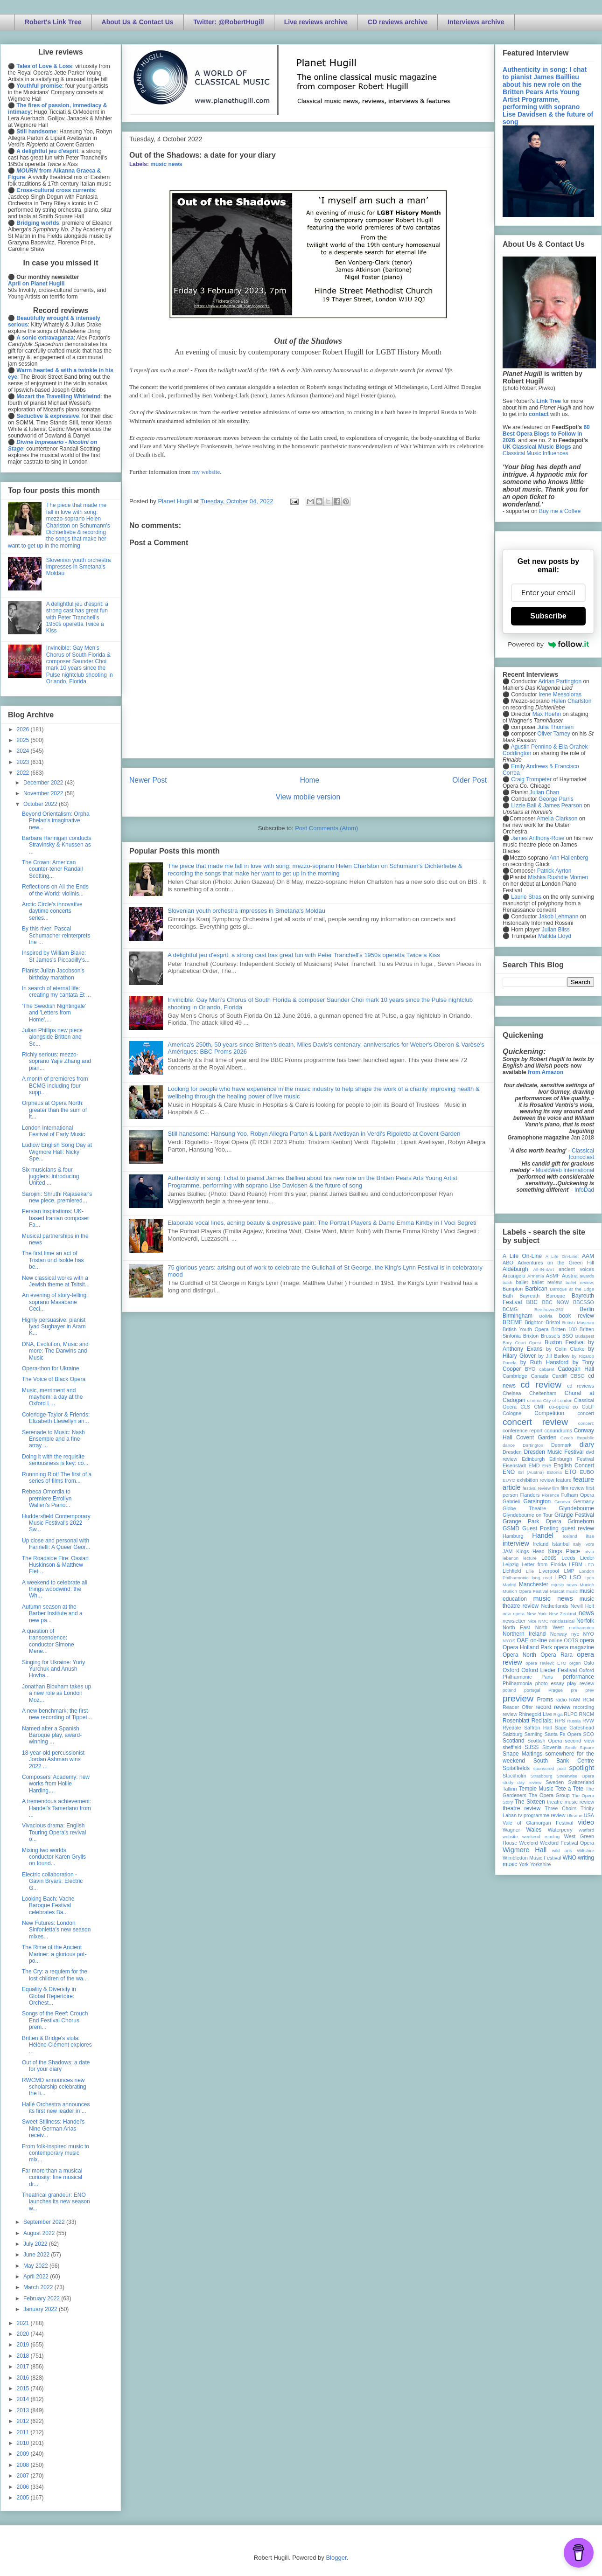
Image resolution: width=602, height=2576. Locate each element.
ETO (570, 1472)
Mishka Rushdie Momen (558, 877)
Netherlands (554, 1606)
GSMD (511, 1528)
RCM (588, 1699)
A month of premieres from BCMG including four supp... (55, 1086)
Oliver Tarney (553, 733)
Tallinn (510, 1788)
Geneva (562, 1501)
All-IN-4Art (543, 1269)
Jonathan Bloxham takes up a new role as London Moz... (56, 1693)
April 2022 (36, 2276)
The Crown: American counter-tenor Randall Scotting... (52, 869)
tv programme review (541, 1815)
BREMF (512, 1322)
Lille (530, 1571)
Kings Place (564, 1551)
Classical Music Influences (535, 453)
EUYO (509, 1480)
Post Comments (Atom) (326, 828)
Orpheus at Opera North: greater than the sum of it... (54, 1110)
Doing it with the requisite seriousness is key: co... (55, 1459)
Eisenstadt (514, 1465)
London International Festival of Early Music (53, 1131)
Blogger (336, 2557)
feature (564, 1480)
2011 (24, 2432)
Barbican (536, 1288)
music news (166, 164)
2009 (24, 2454)
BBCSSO (583, 1302)
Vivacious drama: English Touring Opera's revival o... (54, 1832)
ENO (509, 1472)
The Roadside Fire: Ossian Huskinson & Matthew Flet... (55, 1565)
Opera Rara (556, 1655)
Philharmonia (517, 1683)
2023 (24, 762)
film (555, 1488)
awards (587, 1275)
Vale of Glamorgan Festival (538, 1823)
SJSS (532, 1747)
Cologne (512, 1413)
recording (583, 1707)
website (510, 1836)
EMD (534, 1465)
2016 (24, 2378)
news (586, 1613)
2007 (24, 2475)
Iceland (570, 1536)
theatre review (521, 1808)
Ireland (540, 1544)
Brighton (534, 1322)
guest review (577, 1528)
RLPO (570, 1714)
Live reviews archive (316, 22)
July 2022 (36, 2244)
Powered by (548, 644)
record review (552, 1707)
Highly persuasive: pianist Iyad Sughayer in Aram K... (53, 1327)
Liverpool (549, 1571)
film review (572, 1488)
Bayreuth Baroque (542, 1295)
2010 (24, 2443)
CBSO (577, 1376)
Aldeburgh (515, 1269)
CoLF (588, 1407)
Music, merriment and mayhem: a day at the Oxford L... (52, 1397)
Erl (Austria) (531, 1472)
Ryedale (512, 1727)
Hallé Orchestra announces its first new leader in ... (56, 2107)
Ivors (589, 1544)
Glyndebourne (576, 1508)
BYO (530, 1369)
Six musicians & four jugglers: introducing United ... (50, 1176)
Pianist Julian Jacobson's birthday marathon (53, 973)
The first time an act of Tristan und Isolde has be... (53, 1260)
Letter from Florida (544, 1564)
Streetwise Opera (575, 1775)
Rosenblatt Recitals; (528, 1720)
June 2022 (37, 2254)
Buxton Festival (565, 1342)
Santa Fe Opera (563, 1734)
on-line (538, 1640)
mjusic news (564, 1584)
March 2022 (39, 2287)
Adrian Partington (559, 681)
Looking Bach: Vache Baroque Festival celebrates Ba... (48, 1906)
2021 (24, 2323)
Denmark (561, 1445)
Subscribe (548, 616)
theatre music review (570, 1802)
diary (587, 1444)
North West (549, 1627)
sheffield (512, 1747)
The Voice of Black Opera (53, 1379)
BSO (567, 1336)
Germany (584, 1501)
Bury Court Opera (522, 1342)
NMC (543, 1621)
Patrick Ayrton (554, 871)
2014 (24, 2399)
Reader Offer (518, 1707)
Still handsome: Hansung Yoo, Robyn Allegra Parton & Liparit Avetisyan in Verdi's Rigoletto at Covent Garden (314, 1133)
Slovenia (551, 1747)
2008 (24, 2465)
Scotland (514, 1740)
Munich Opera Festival (525, 1591)
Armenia (535, 1275)
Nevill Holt (582, 1606)
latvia (589, 1551)
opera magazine (574, 1647)
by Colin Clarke (565, 1349)
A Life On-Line (522, 1256)
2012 (24, 2421)
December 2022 (44, 782)
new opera (514, 1613)
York (524, 1864)
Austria (570, 1275)
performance (578, 1676)
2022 (24, 773)
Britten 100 (564, 1329)
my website (206, 471)
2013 (24, 2410)
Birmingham (517, 1315)
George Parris (556, 799)
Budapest (584, 1336)
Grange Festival (574, 1515)
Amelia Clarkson (557, 818)
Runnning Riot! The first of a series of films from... (56, 1477)
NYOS (509, 1640)
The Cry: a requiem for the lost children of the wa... (55, 1974)
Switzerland (581, 1782)
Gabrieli (511, 1501)
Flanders (530, 1495)
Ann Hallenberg (568, 857)
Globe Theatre (524, 1508)
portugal (532, 1690)
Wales (533, 1829)
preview (518, 1698)
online (555, 1640)
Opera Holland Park (527, 1647)
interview (516, 1543)
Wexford (528, 1843)
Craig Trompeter (531, 779)
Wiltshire (585, 1850)
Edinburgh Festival (571, 1459)
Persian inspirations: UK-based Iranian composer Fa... (55, 1218)
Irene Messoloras (560, 694)
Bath (508, 1295)
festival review (537, 1488)
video (586, 1822)
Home (310, 780)
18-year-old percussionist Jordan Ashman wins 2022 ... (53, 1760)
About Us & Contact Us (138, 22)
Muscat (557, 1591)
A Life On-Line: (562, 1256)
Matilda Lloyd (554, 936)
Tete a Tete (569, 1788)
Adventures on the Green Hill (556, 1262)
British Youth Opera (525, 1329)
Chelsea (512, 1393)
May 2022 (36, 2266)
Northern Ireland (524, 1634)
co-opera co (563, 1407)
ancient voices (576, 1269)
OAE (522, 1640)
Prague (555, 1690)
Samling (534, 1734)
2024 (24, 751)
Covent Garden (536, 1437)
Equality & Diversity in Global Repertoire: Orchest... (49, 1996)
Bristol (553, 1322)
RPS (560, 1720)
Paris (547, 1677)
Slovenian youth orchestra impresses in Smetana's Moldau (246, 910)
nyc (575, 1634)
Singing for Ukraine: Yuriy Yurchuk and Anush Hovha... (53, 1669)
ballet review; (580, 1282)
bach (507, 1282)
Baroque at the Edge (572, 1288)
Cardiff (559, 1376)
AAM (588, 1256)
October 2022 (41, 804)
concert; (586, 1423)
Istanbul (560, 1544)
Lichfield (512, 1571)
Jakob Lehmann (558, 916)
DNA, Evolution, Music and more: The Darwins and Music (55, 1351)
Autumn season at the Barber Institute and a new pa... (52, 1614)
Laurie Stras (525, 897)
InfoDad (584, 1190)
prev (589, 1690)
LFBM (575, 1564)
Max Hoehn (546, 714)
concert (586, 1413)
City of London (558, 1400)
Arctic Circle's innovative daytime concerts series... (52, 911)
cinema (534, 1400)
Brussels (550, 1336)
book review (576, 1315)
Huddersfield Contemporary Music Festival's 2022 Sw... (56, 1523)
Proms (545, 1699)
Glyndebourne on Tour (528, 1515)
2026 (24, 729)
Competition (549, 1413)
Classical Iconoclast (581, 1153)
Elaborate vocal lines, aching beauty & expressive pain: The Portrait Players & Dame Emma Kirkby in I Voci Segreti (322, 1222)
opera (587, 1640)
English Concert (573, 1465)
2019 (24, 2344)
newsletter (514, 1621)
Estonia (554, 1472)
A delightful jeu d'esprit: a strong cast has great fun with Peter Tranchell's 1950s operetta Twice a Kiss (304, 954)
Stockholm (514, 1775)
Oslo (589, 1663)
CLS (525, 1407)
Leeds (549, 1558)
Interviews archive (476, 22)
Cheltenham (542, 1393)
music (572, 1591)
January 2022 (41, 2309)
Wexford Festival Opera (567, 1843)
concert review (535, 1422)
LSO (575, 1577)
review (510, 1714)
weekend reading (541, 1836)
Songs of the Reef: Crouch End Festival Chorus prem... (55, 2020)
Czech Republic (577, 1437)
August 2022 (39, 2233)
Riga (558, 1714)
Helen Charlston (571, 701)
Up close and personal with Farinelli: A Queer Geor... (56, 1543)
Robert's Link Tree (53, 22)
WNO (569, 1857)
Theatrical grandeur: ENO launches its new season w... (56, 2202)
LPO (561, 1577)
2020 (24, 2334)
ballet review (547, 1282)
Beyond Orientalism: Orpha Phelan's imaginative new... (56, 821)
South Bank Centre (563, 1760)
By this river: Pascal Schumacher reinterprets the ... (56, 935)
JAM (508, 1551)
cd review (540, 1384)
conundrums (558, 1430)
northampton (581, 1627)
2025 (24, 740)
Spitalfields (516, 1768)
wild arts (562, 1850)
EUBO (587, 1472)
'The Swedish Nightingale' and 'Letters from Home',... (54, 1013)
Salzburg (513, 1734)
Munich (587, 1584)
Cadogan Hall (576, 1369)
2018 (24, 2356)
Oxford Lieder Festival (549, 1670)
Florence (550, 1495)
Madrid (509, 1584)
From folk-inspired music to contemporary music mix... (55, 2153)
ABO (508, 1262)
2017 (24, 2366)
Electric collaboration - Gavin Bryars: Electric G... (52, 1881)
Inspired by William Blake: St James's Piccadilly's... (56, 956)
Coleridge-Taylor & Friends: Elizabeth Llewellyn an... (56, 1417)
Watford (586, 1830)
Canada (539, 1376)
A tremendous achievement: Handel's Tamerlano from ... (56, 1808)
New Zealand (562, 1613)
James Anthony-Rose (537, 838)
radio (561, 1699)
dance (509, 1445)
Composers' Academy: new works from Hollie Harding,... (56, 1784)
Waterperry (560, 1830)
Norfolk (585, 1621)
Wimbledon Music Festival (532, 1858)
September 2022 (44, 2222)
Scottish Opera (544, 1740)
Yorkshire (540, 1864)
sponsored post (549, 1768)
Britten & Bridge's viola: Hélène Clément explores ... (57, 2045)
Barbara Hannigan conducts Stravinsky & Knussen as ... (56, 845)
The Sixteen (530, 1801)
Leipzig (510, 1564)
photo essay (549, 1683)
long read (542, 1577)
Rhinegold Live (535, 1714)
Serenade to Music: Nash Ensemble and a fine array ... (53, 1439)
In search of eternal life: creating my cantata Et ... (56, 991)
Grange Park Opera (532, 1521)
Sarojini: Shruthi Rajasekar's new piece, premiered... (57, 1197)
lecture (530, 1558)
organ (575, 1663)
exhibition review (535, 1480)
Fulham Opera (578, 1495)
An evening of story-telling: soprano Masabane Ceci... (55, 1302)
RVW (588, 1720)
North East (516, 1627)
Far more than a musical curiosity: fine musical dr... (52, 2177)
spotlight (581, 1767)
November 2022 (44, 793)
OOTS (571, 1640)
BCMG (510, 1309)
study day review (522, 1782)
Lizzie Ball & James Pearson (546, 805)
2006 (24, 2487)
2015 (24, 2388)
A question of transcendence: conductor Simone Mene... (48, 1641)
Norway (558, 1634)
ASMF (553, 1275)
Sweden (555, 1782)
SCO (588, 1734)
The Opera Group (549, 1795)
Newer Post (148, 780)
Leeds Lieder (577, 1558)
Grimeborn (580, 1521)
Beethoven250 (548, 1309)
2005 (24, 2497)
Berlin (587, 1309)
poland (509, 1690)
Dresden (512, 1452)
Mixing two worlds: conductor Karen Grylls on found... (54, 1857)
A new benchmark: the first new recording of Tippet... (57, 1714)
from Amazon (545, 1072)
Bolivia (546, 1316)
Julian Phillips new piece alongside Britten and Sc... (52, 1037)
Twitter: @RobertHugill (229, 22)
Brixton (531, 1336)
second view (579, 1740)
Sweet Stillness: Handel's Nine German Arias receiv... (53, 2128)
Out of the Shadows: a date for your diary (56, 2065)
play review (580, 1683)
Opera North (519, 1655)
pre (574, 1690)
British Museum (578, 1322)
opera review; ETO (545, 1663)
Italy (577, 1544)
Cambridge (515, 1376)
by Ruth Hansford (544, 1362)
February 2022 (42, 2298)
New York (537, 1613)
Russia (574, 1720)
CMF (539, 1407)
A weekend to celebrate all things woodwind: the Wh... (54, 1589)
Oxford (511, 1670)
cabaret (546, 1369)
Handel (542, 1535)
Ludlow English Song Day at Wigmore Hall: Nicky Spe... (57, 1152)
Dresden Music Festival (554, 1452)
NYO (588, 1634)
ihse (590, 1536)
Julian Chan (544, 792)
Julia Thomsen (555, 727)
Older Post (469, 780)
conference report (523, 1430)
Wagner (511, 1830)
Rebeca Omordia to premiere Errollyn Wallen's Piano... (46, 1498)
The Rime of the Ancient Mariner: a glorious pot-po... (54, 1954)
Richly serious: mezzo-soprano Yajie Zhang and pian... (56, 1061)
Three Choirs (560, 1808)
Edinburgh (533, 1459)
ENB (547, 1465)
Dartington (533, 1445)
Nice (531, 1621)
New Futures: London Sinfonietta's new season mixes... (56, 1930)
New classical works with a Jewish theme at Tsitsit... (56, 1281)
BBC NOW (555, 1302)
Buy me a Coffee (560, 511)
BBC (532, 1302)
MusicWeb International (565, 1170)
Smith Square (579, 1747)
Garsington (537, 1501)
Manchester (533, 1584)
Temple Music (535, 1788)
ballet (522, 1282)
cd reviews (580, 1386)
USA (589, 1815)
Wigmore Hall (524, 1850)
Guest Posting (540, 1528)
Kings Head (530, 1551)
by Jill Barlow (554, 1356)
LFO (589, 1564)
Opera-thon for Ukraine (50, 1368)
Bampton (513, 1288)
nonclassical (562, 1621)
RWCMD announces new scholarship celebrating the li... (54, 2087)
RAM (574, 1699)
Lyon (589, 1577)
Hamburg (513, 1536)
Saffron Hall (538, 1727)
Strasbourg (542, 1775)
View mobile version (308, 797)
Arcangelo (514, 1275)
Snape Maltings (522, 1753)
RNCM (586, 1714)
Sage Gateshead (574, 1727)
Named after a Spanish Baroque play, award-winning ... (52, 1735)
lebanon (510, 1558)
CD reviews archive (397, 22)
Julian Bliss (556, 929)
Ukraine (574, 1815)
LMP (569, 1571)
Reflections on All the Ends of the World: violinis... (55, 889)
